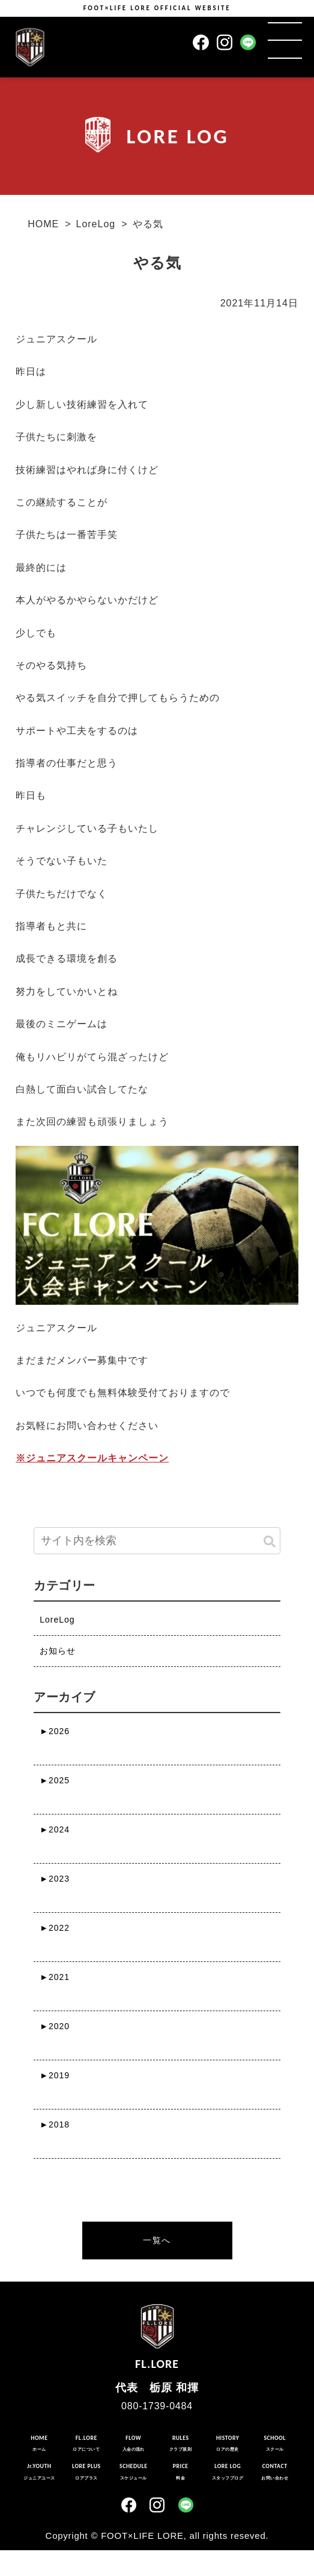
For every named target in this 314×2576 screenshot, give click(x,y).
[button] (269, 1542)
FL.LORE (157, 2334)
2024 (55, 1829)
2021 (55, 1977)
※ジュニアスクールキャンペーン (92, 1458)
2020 (55, 2026)
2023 (55, 1878)
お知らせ (58, 1651)
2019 (55, 2075)
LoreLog (95, 224)
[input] (157, 1540)
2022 (55, 1928)
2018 (55, 2124)
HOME (43, 224)
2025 (55, 1780)
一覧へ (157, 2240)
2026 (55, 1731)
